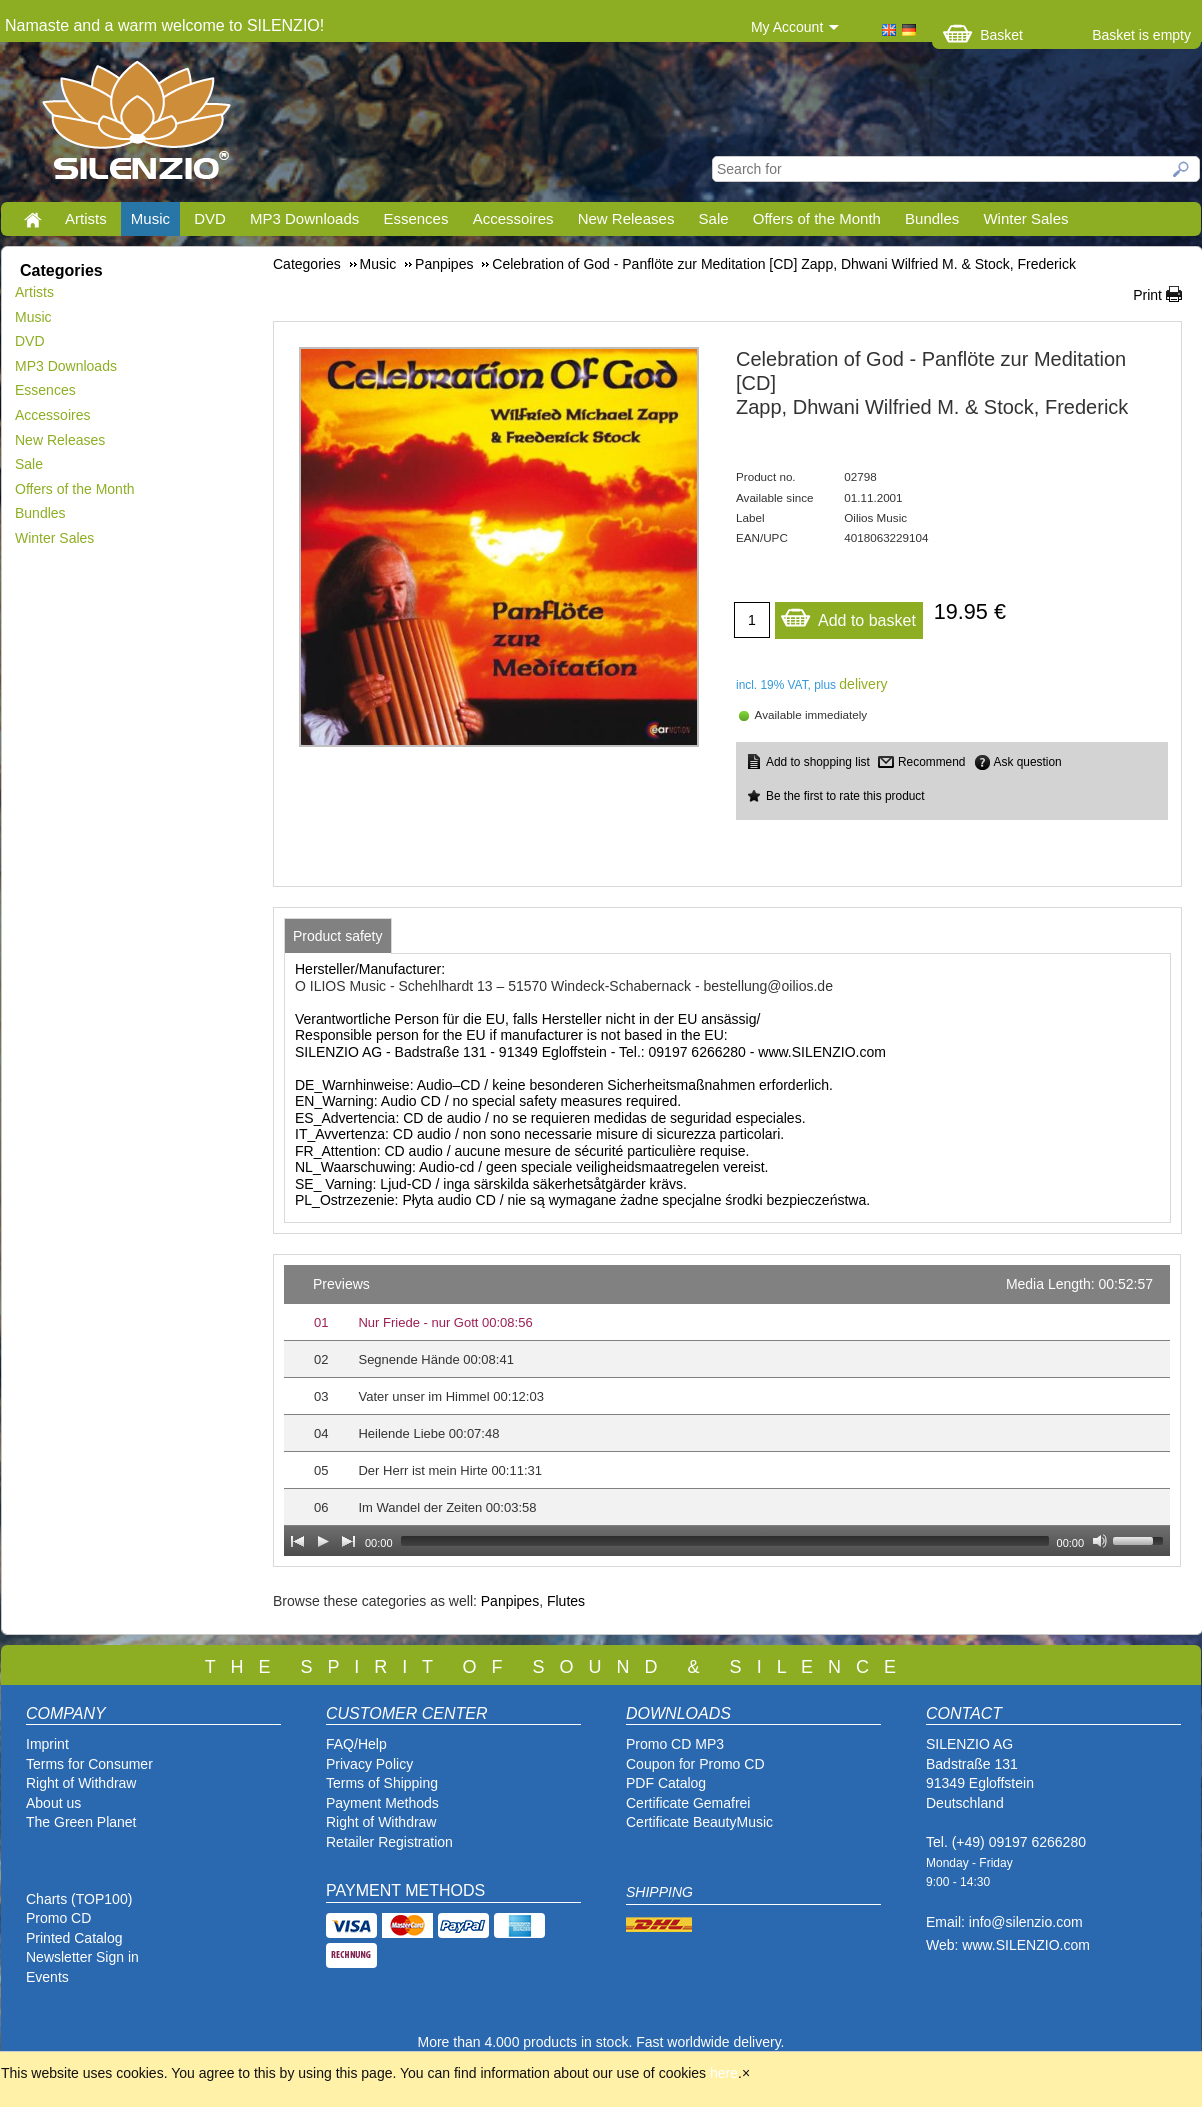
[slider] (725, 1541)
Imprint (47, 1744)
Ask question (1028, 762)
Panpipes (510, 1601)
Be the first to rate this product (845, 796)
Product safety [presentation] (338, 936)
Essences (415, 218)
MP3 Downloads (304, 218)
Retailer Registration (389, 1842)
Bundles (932, 218)
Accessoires (513, 218)
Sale (714, 218)
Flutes (566, 1601)
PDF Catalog (666, 1783)
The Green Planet (81, 1822)
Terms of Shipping (382, 1783)
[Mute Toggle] (1100, 1541)
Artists (86, 218)
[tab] (338, 936)
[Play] (323, 1541)
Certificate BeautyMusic (699, 1822)
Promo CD (58, 1918)
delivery (863, 684)
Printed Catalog (74, 1938)
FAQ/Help (356, 1744)
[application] (727, 1410)
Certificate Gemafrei (688, 1803)
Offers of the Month (817, 218)
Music (150, 218)
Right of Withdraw (81, 1783)
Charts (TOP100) (79, 1899)
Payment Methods (382, 1803)
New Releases (626, 218)
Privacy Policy (369, 1764)
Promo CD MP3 (675, 1744)
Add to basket (848, 615)
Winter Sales (1025, 218)
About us (53, 1803)
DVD (210, 218)
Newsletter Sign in (82, 1957)
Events (47, 1977)
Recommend (931, 762)
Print (1147, 295)
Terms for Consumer (89, 1764)
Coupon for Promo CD (695, 1764)
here (724, 2073)
